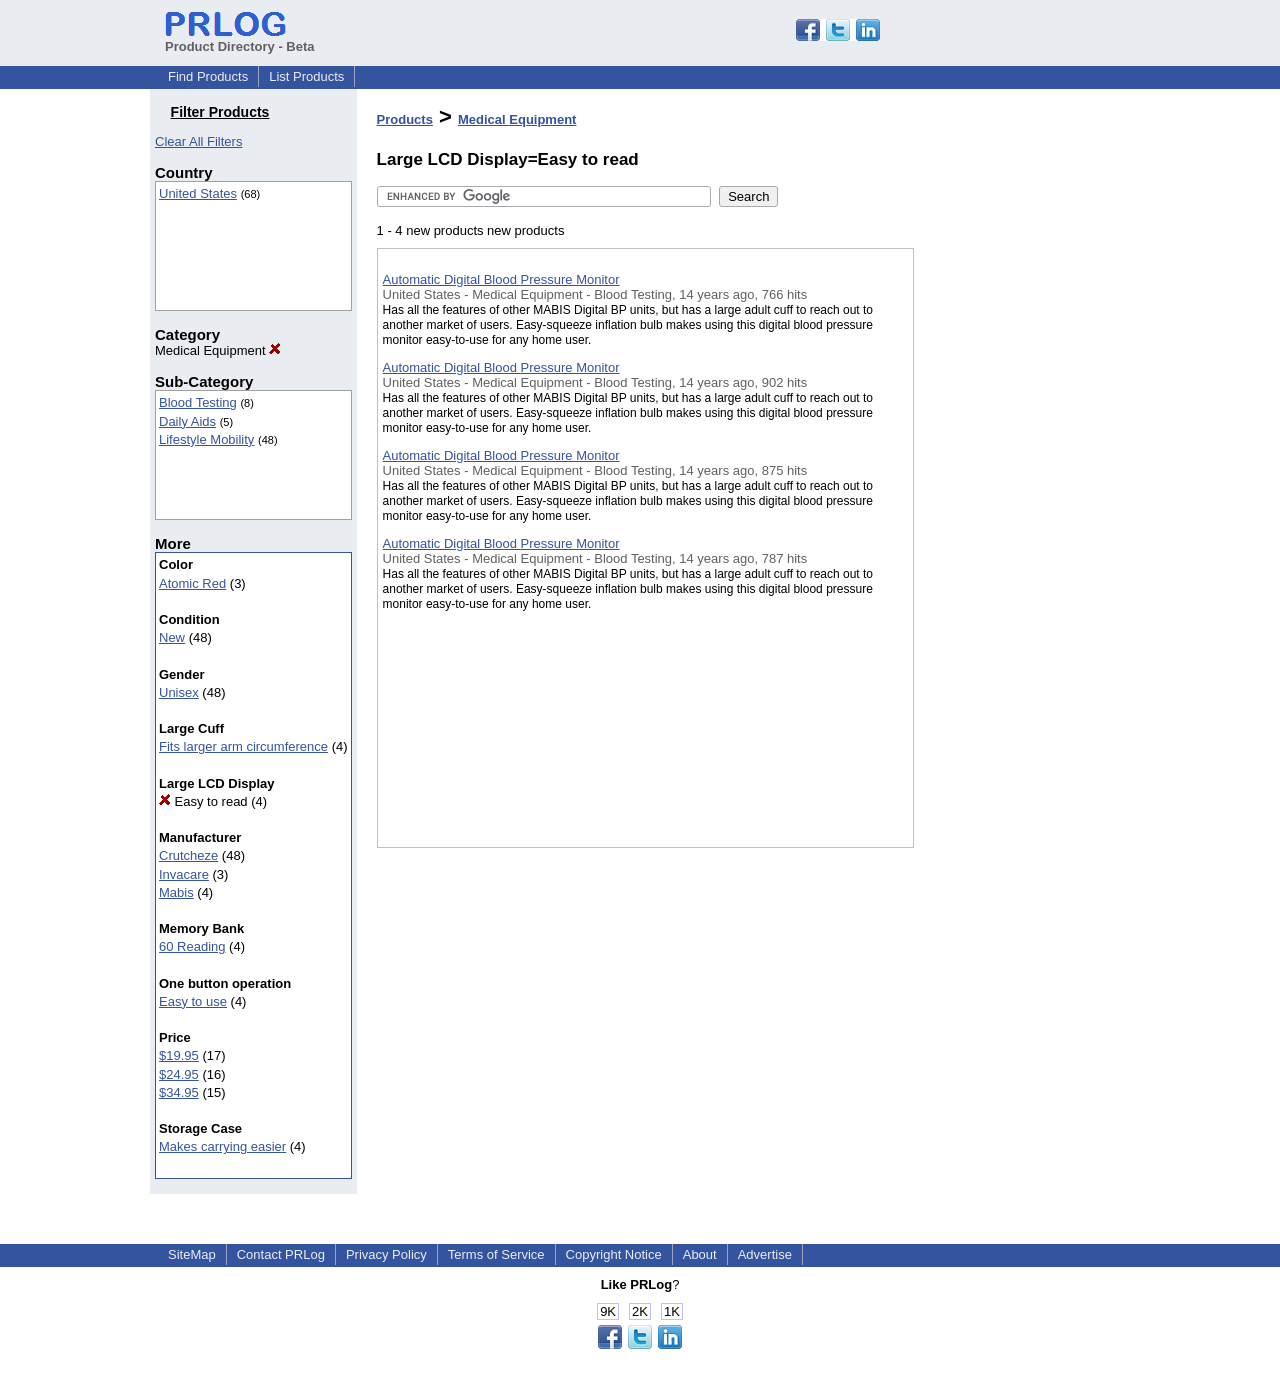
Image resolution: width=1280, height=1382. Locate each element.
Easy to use (193, 1001)
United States (198, 193)
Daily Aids (187, 421)
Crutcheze (188, 855)
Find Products (208, 76)
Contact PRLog (281, 1254)
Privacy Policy (386, 1254)
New (172, 637)
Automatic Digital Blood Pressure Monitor (501, 279)
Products (405, 119)
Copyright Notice (614, 1254)
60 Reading (192, 946)
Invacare (184, 874)
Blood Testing (198, 402)
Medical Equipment (218, 350)
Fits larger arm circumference (243, 746)
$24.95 (179, 1074)
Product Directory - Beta (240, 39)
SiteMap (192, 1254)
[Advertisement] (1014, 519)
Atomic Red (192, 583)
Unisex (179, 692)
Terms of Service (496, 1254)
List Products (306, 76)
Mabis (176, 892)
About (700, 1254)
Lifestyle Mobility (206, 439)
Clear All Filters (198, 141)
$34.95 (179, 1092)
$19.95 (179, 1055)
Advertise (765, 1254)
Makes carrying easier (222, 1146)
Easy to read (203, 801)
